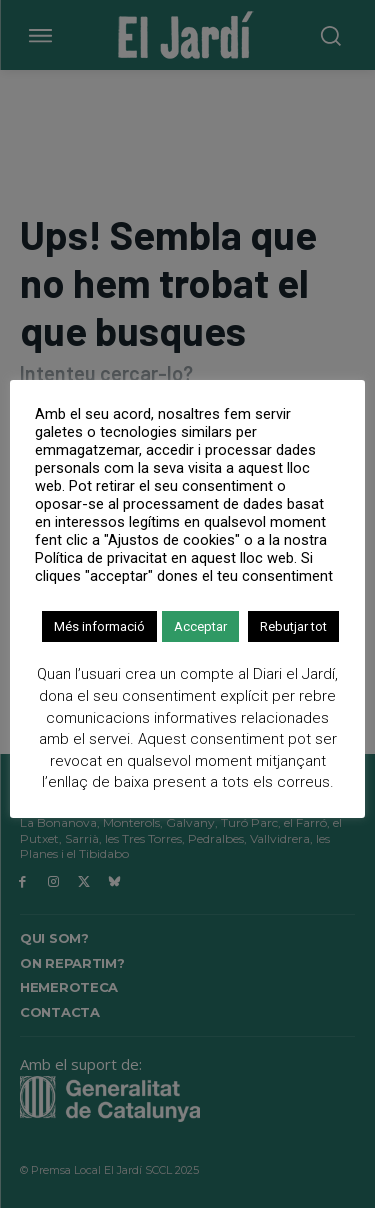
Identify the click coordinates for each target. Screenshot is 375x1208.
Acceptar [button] (200, 626)
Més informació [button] (99, 626)
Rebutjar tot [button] (293, 626)
